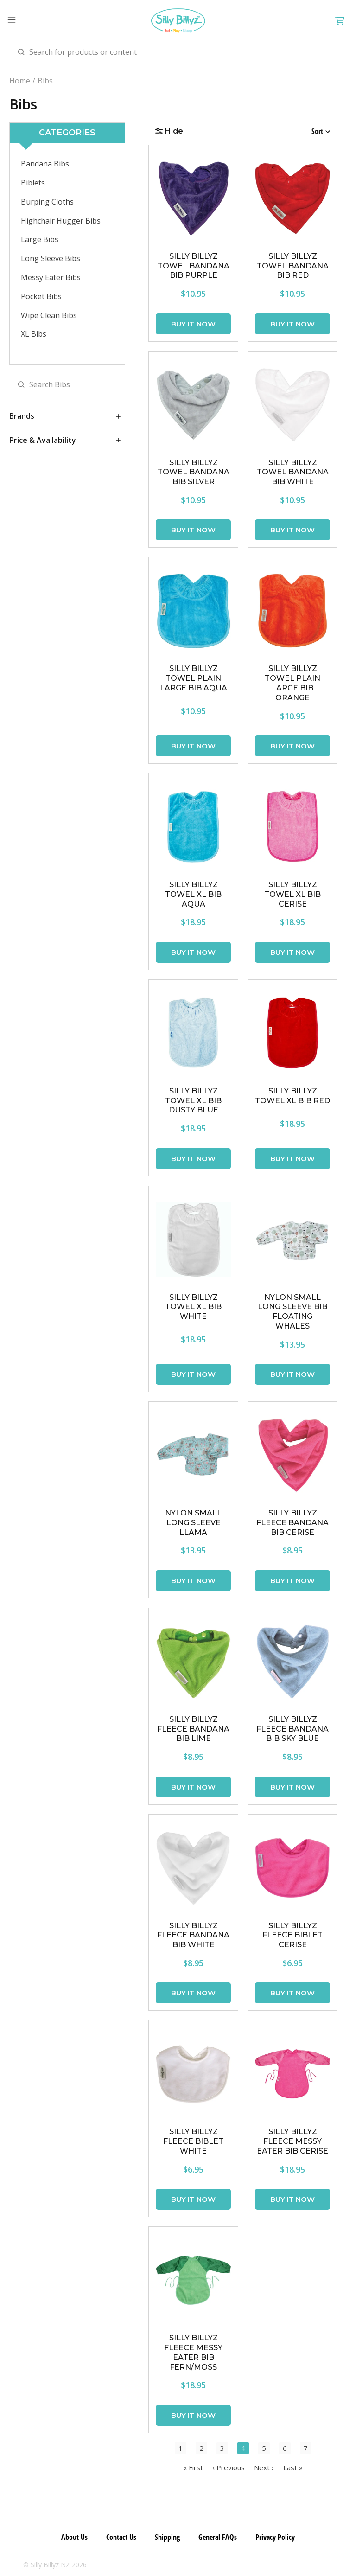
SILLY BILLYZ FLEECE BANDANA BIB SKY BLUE (292, 1729)
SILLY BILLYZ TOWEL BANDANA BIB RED (293, 266)
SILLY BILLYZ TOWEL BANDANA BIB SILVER (193, 472)
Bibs (45, 81)
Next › (264, 2467)
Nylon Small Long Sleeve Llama (193, 1523)
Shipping (167, 2537)
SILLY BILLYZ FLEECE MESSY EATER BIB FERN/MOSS (193, 2352)
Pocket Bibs (41, 296)
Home (19, 81)
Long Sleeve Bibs (50, 258)
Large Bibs (39, 239)
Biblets (33, 183)
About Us (74, 2537)
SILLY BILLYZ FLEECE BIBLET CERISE (292, 1935)
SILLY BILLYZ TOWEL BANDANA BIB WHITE (293, 472)
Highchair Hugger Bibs (61, 221)
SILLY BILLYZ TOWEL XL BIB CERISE (292, 894)
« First (193, 2467)
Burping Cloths (47, 202)
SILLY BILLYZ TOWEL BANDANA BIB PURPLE (193, 266)
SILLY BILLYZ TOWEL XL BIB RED (292, 1096)
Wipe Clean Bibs (49, 315)
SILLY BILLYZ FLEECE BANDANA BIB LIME (193, 1729)
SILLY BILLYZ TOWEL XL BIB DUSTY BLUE (193, 1101)
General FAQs (217, 2537)
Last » (293, 2467)
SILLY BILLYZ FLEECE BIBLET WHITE (193, 2141)
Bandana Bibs (45, 164)
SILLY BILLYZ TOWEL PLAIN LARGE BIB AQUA (193, 678)
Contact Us (121, 2537)
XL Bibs (33, 334)
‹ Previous (228, 2467)
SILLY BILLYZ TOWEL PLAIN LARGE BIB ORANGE (292, 683)
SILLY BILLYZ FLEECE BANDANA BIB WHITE (193, 1935)
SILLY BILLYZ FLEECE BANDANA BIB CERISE (292, 1523)
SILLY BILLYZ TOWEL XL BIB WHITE (193, 1307)
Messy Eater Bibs (51, 277)
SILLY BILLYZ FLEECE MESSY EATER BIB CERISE (292, 2141)
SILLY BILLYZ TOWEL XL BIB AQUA (193, 894)
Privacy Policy (275, 2537)
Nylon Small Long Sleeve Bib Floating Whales (292, 1311)
